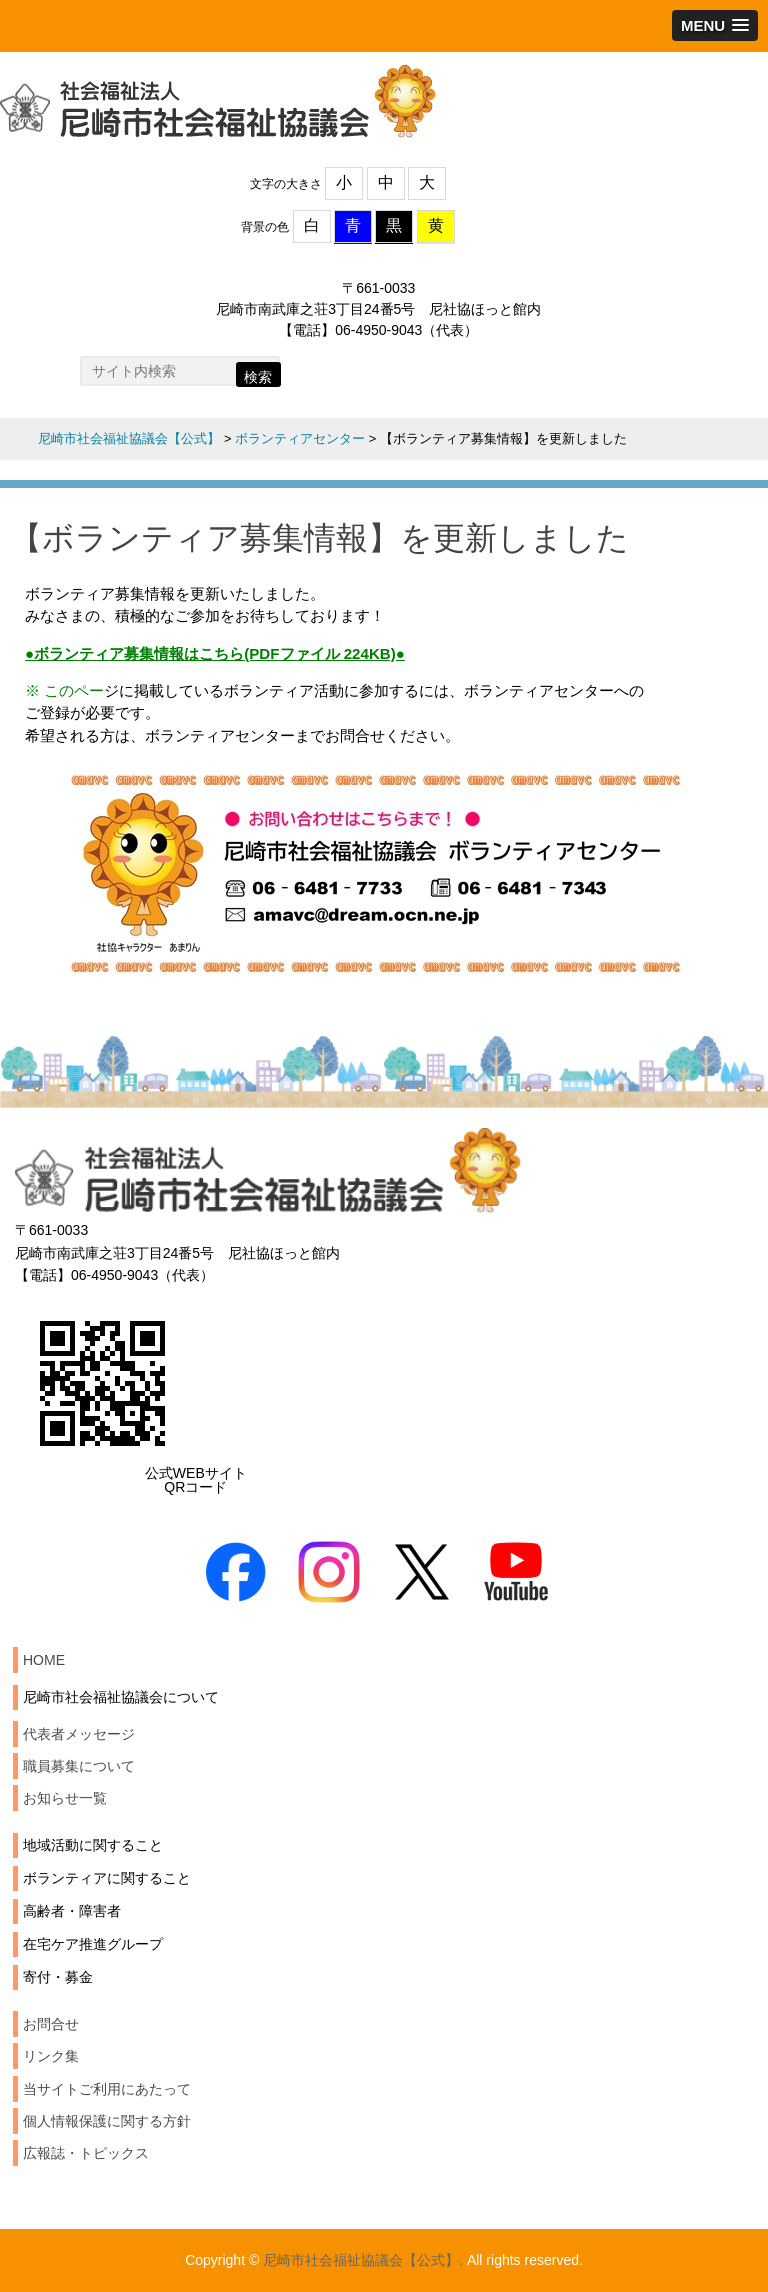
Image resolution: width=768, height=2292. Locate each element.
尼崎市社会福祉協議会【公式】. (363, 2260)
